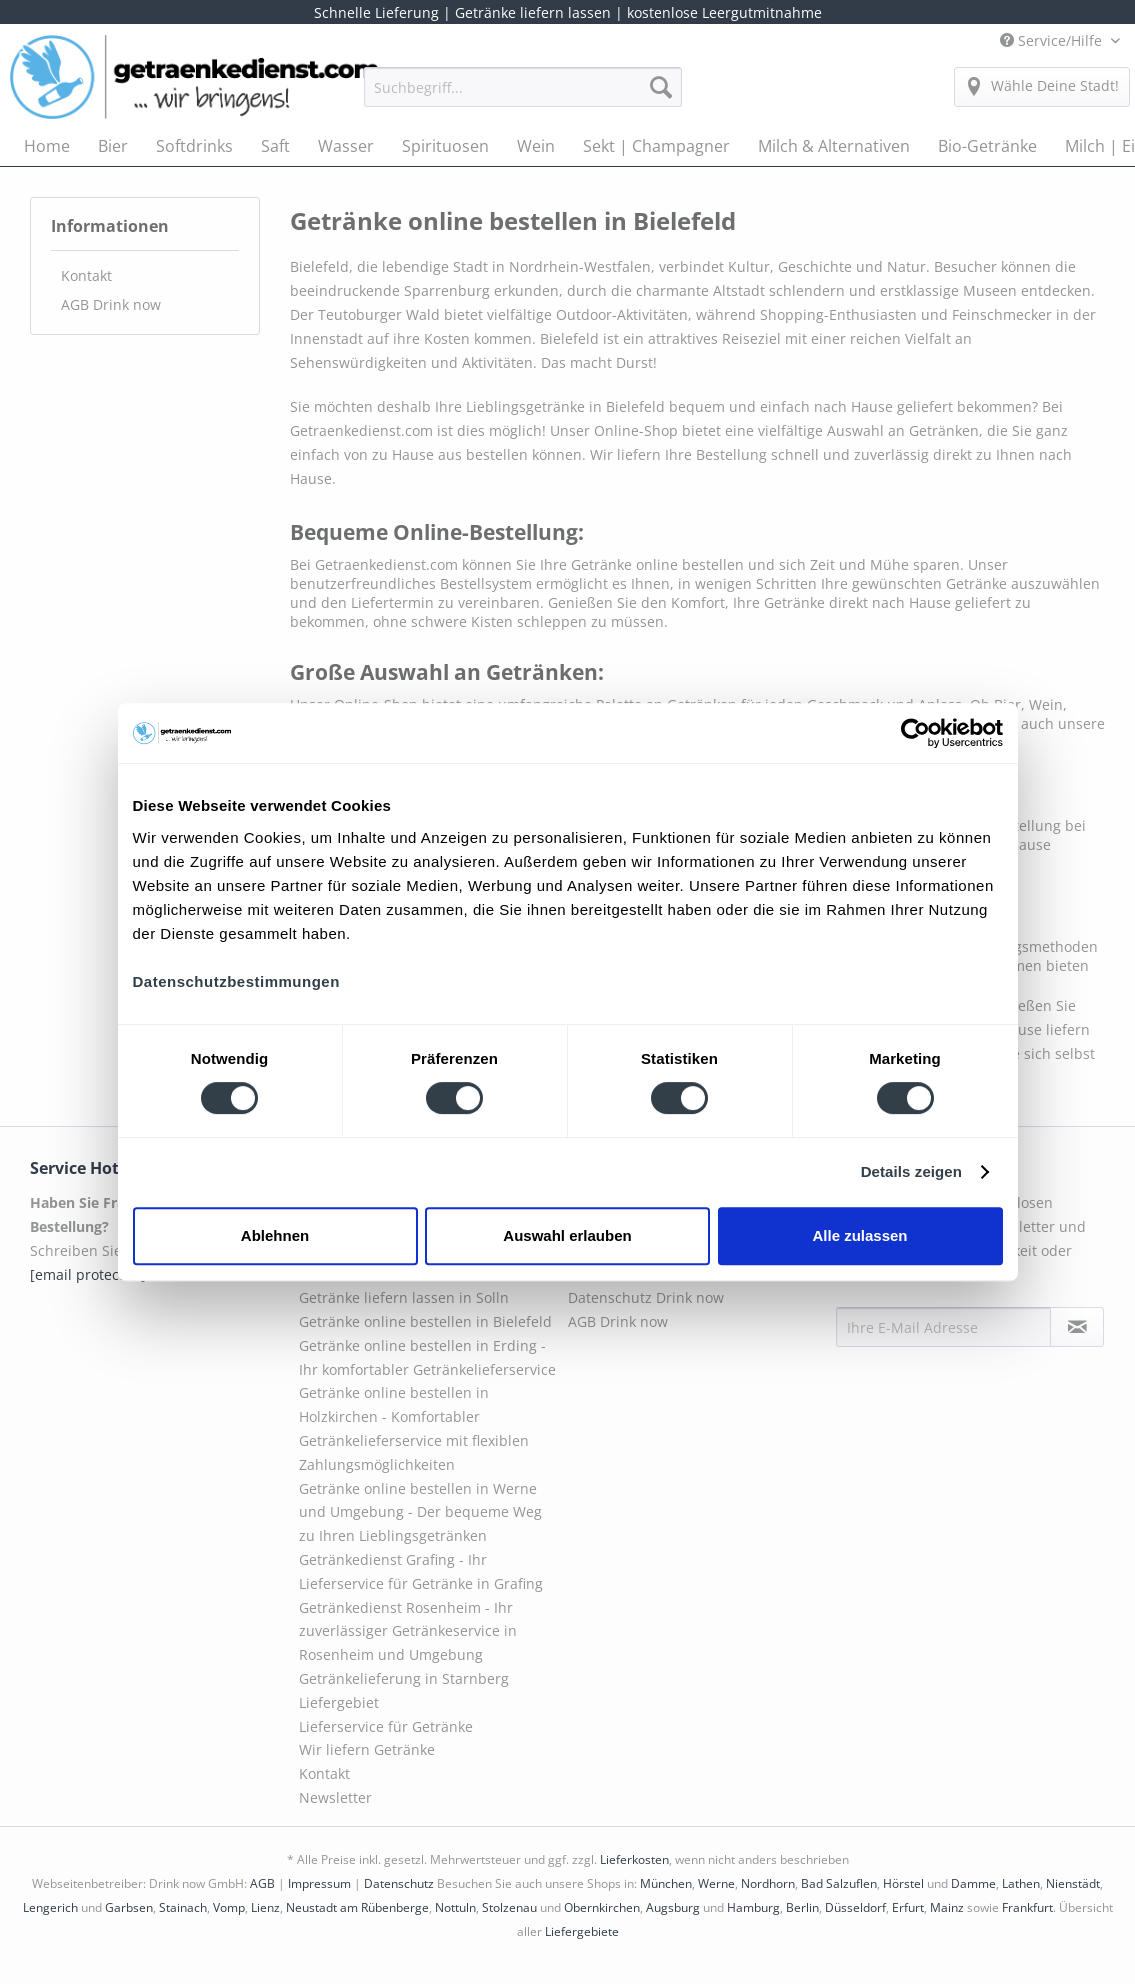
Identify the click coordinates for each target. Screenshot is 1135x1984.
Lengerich (50, 1907)
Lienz (265, 1907)
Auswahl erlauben (567, 1235)
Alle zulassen (859, 1235)
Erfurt (908, 1907)
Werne (716, 1883)
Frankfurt (1027, 1907)
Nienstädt (1073, 1883)
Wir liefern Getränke (367, 1749)
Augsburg (673, 1907)
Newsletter (335, 1797)
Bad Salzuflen (839, 1883)
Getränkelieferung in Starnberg (404, 1678)
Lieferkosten (634, 1859)
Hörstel (903, 1883)
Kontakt (86, 275)
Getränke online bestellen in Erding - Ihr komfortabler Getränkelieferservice (427, 1357)
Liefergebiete (582, 1931)
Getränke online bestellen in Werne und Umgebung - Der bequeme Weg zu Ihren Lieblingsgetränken (420, 1512)
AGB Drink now (111, 304)
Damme (973, 1883)
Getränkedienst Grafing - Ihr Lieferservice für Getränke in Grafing (421, 1571)
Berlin (802, 1907)
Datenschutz (399, 1883)
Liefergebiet (339, 1702)
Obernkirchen (602, 1907)
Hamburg (753, 1907)
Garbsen (129, 1907)
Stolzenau (509, 1907)
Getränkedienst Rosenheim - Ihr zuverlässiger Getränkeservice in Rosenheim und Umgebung (408, 1631)
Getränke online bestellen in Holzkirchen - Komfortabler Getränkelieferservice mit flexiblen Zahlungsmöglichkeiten (414, 1428)
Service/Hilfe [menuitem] (1053, 40)
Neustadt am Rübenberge (357, 1907)
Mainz (947, 1907)
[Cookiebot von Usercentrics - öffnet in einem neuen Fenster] (915, 733)
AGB (262, 1883)
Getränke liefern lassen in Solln (404, 1297)
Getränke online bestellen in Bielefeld (425, 1321)
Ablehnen (275, 1235)
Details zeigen (911, 1171)
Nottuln (455, 1907)
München (666, 1883)
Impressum (319, 1883)
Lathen (1021, 1883)
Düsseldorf (855, 1907)
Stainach (183, 1907)
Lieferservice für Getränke (386, 1726)
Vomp (229, 1907)
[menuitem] (523, 96)
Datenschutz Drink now (646, 1297)
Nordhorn (768, 1883)
